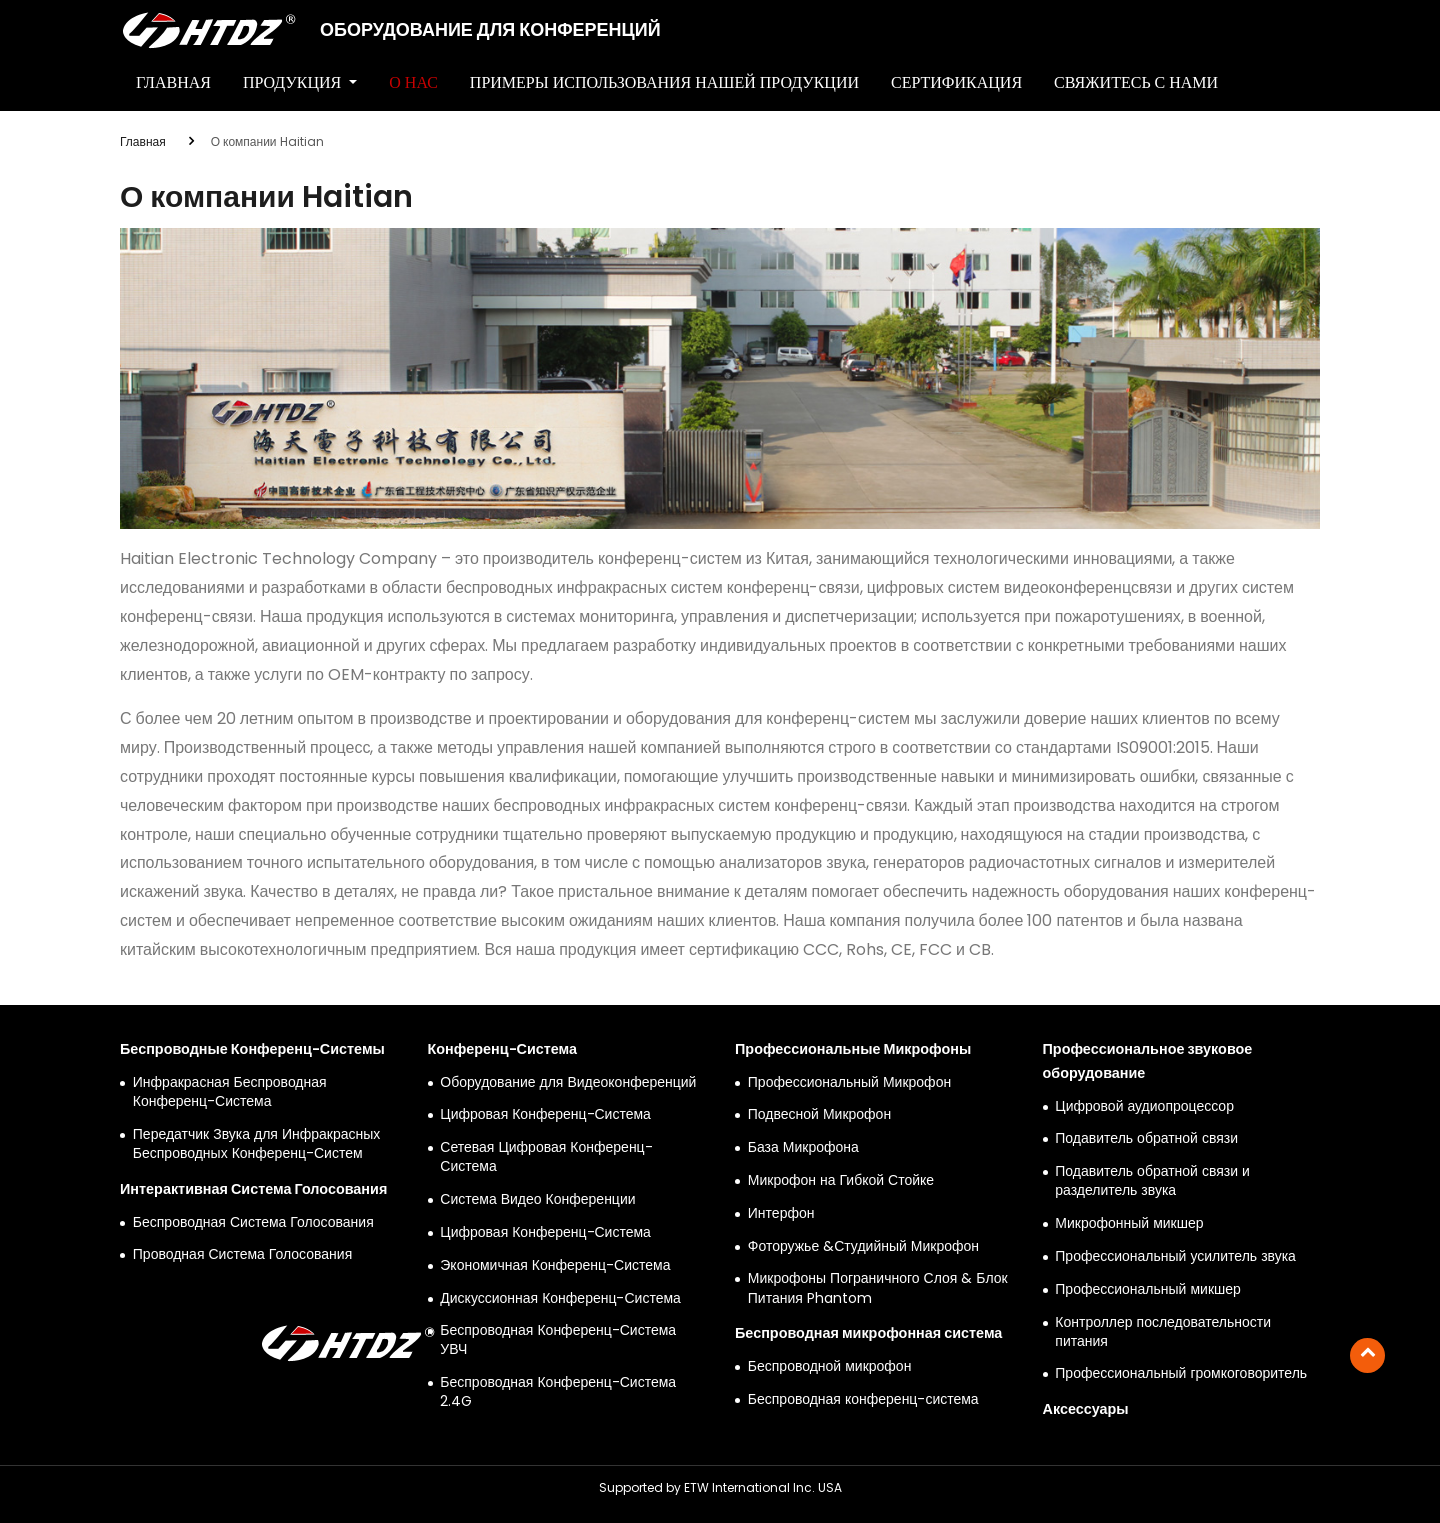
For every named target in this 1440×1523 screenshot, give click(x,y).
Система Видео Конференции (537, 1199)
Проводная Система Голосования (242, 1254)
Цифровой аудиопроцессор (1144, 1106)
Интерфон (781, 1213)
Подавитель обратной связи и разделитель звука (1152, 1181)
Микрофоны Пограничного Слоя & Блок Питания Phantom (878, 1288)
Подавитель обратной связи (1146, 1138)
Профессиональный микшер (1148, 1289)
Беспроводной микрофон (830, 1366)
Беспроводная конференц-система (863, 1399)
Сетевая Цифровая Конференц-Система (546, 1157)
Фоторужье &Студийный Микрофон (863, 1246)
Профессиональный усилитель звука (1175, 1256)
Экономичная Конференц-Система (555, 1265)
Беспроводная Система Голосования (253, 1222)
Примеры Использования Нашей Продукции (664, 82)
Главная (173, 82)
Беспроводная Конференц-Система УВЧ (558, 1340)
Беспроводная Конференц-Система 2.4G (558, 1392)
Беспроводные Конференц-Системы (252, 1049)
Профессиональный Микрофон (849, 1082)
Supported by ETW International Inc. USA (720, 1487)
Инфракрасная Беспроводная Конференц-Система (230, 1092)
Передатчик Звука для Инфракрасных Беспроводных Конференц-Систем (257, 1144)
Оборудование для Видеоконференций (568, 1082)
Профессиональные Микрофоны (853, 1049)
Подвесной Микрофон (819, 1114)
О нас (413, 82)
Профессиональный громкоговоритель (1181, 1373)
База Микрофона (803, 1147)
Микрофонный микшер (1129, 1223)
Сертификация (956, 82)
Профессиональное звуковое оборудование (1148, 1061)
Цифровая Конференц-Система (545, 1114)
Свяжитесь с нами (1136, 82)
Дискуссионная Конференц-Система (560, 1298)
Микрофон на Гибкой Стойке (841, 1180)
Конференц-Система (503, 1049)
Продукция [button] (294, 82)
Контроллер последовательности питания (1163, 1332)
